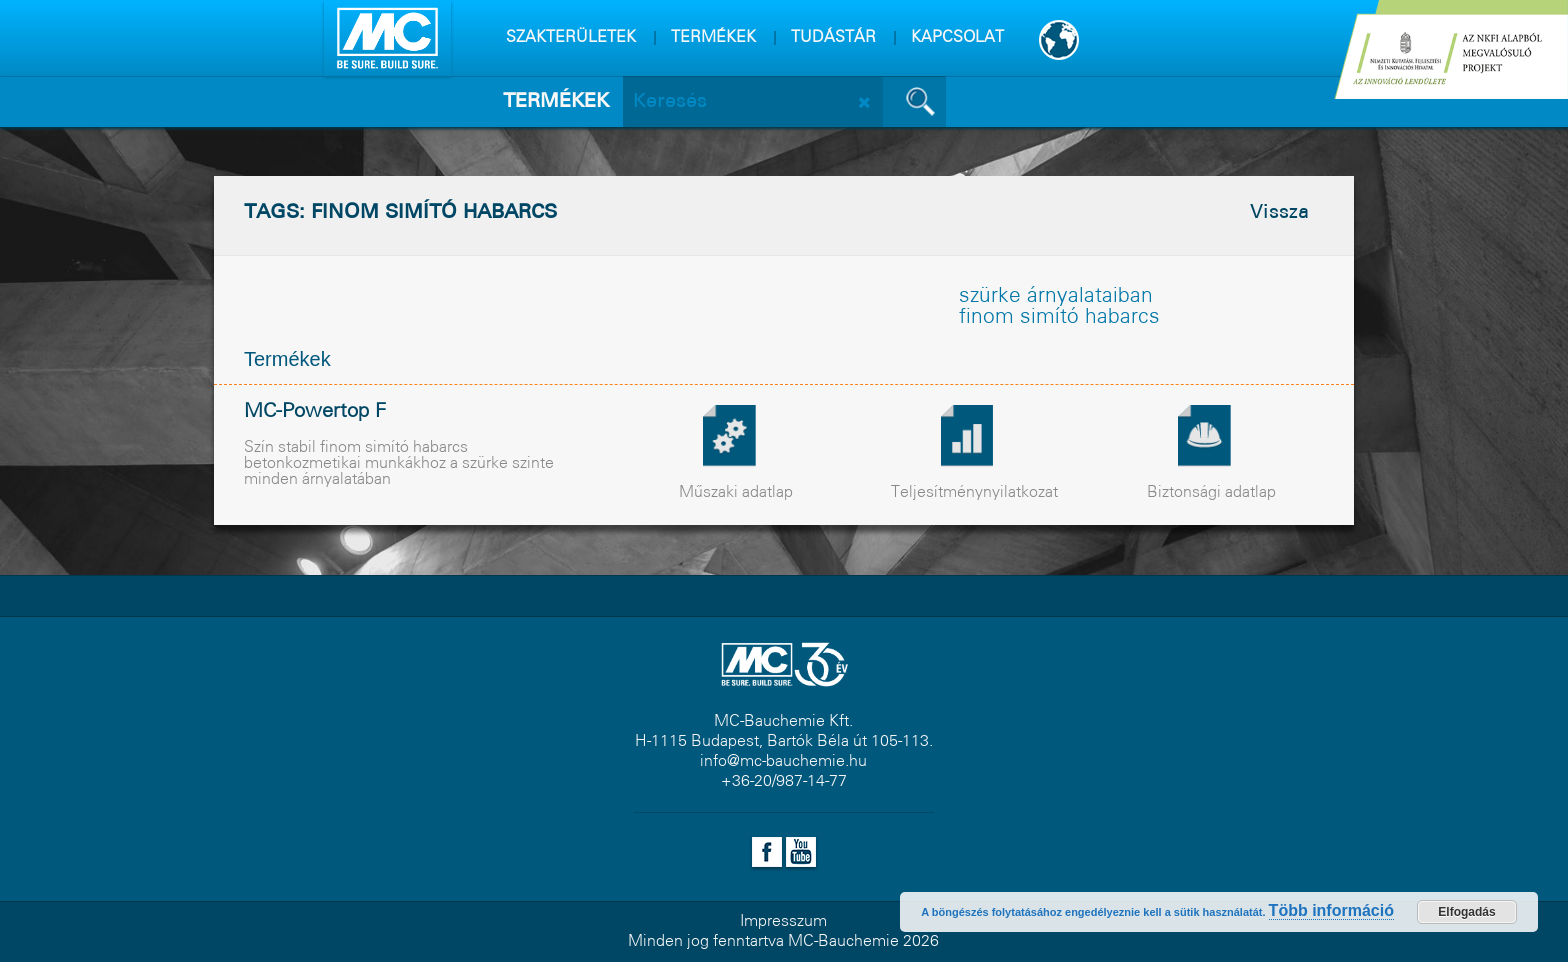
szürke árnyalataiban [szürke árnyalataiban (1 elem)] (1056, 296)
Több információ (1331, 910)
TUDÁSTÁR (833, 37)
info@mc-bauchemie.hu (783, 761)
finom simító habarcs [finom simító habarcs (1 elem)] (1059, 317)
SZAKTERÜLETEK (571, 37)
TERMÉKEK (713, 37)
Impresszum (783, 921)
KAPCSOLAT (957, 37)
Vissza (1279, 213)
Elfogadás (1466, 912)
